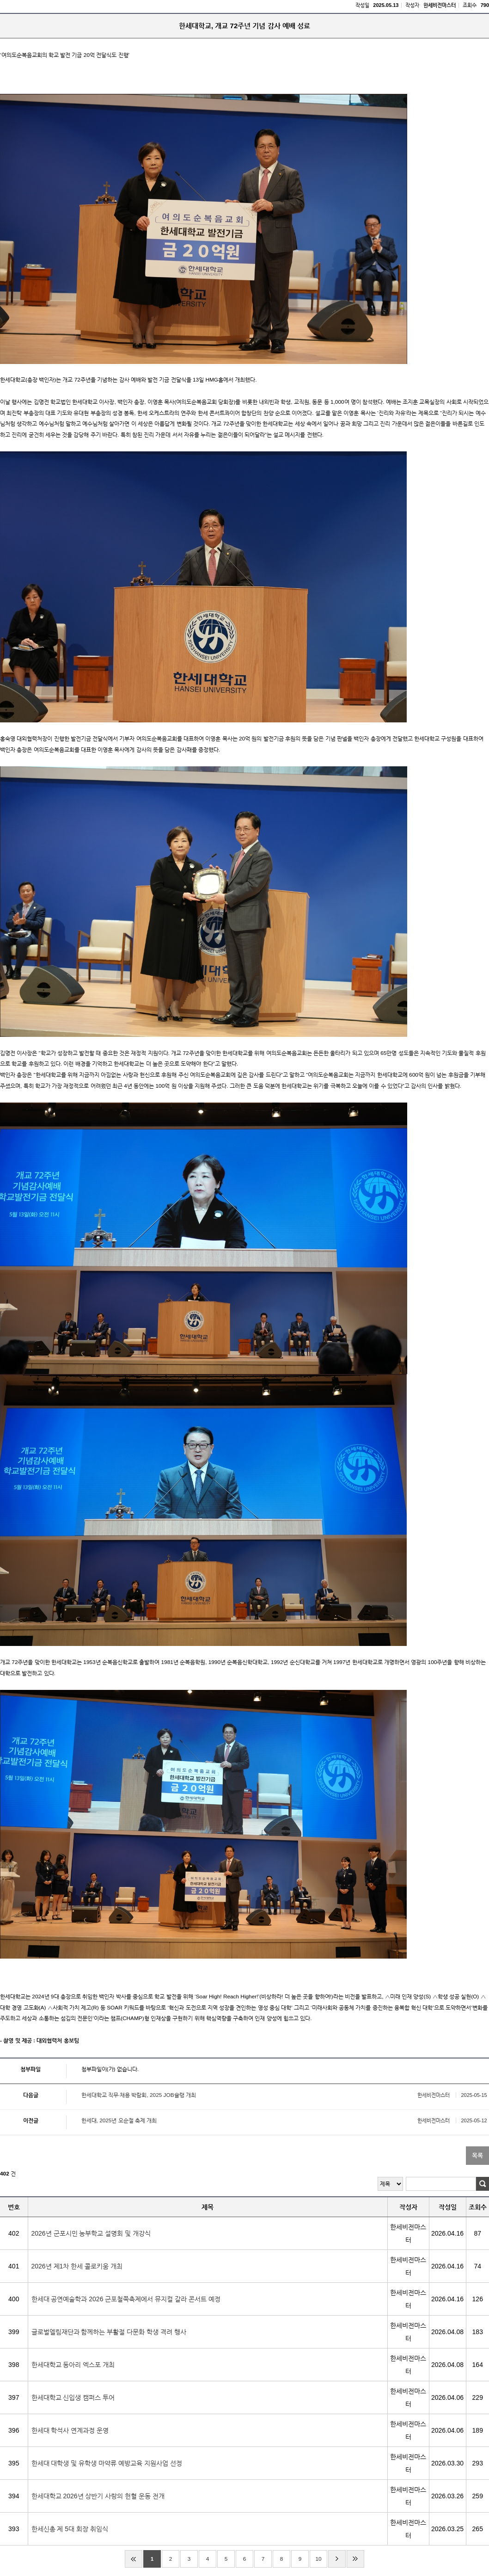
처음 (133, 2559)
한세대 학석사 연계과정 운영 (74, 2432)
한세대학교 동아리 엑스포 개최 (77, 2366)
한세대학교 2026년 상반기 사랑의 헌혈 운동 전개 (102, 2497)
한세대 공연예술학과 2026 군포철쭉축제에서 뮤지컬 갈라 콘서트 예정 (130, 2300)
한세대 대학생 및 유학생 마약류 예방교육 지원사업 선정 (110, 2464)
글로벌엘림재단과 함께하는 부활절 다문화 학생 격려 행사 (113, 2333)
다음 (337, 2559)
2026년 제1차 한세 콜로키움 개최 (81, 2267)
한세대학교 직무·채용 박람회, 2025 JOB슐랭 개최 (138, 2095)
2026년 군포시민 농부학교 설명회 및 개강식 (95, 2235)
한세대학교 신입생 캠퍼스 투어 (77, 2399)
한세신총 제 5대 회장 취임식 (73, 2530)
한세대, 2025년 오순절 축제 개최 (119, 2120)
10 (318, 2559)
